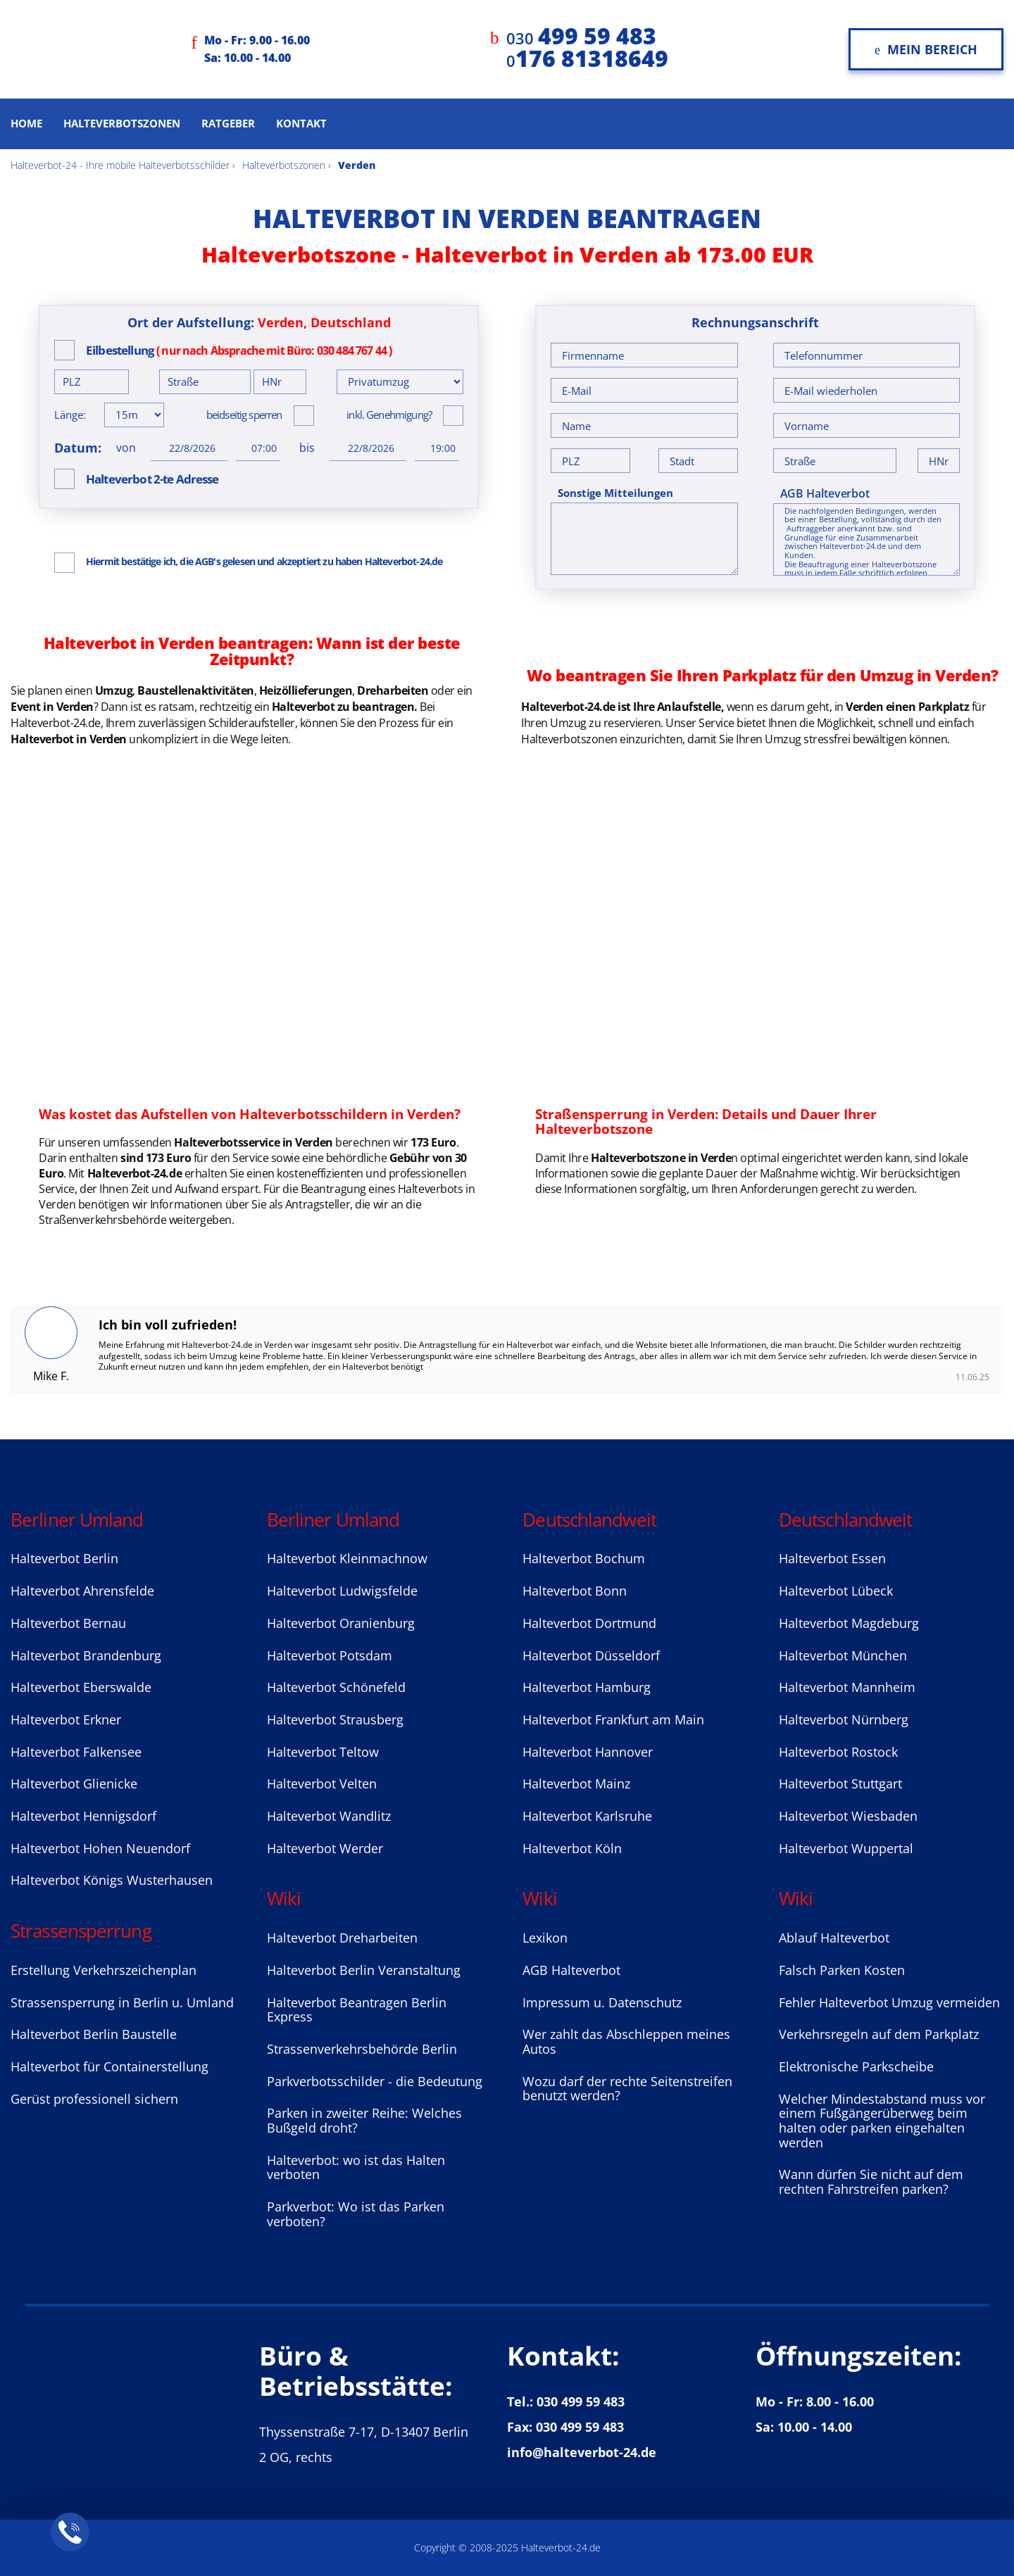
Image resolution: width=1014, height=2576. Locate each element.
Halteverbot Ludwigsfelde (342, 1590)
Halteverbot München (843, 1655)
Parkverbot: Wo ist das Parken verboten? (355, 2214)
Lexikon (545, 1937)
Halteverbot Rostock (838, 1751)
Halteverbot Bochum (583, 1558)
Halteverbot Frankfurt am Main (613, 1719)
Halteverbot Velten (322, 1783)
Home (26, 123)
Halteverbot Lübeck (836, 1590)
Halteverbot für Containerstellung (109, 2066)
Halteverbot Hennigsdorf (83, 1815)
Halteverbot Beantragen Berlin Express (356, 2010)
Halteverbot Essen (832, 1558)
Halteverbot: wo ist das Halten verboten (356, 2167)
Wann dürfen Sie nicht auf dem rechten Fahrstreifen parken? (871, 2181)
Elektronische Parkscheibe (856, 2066)
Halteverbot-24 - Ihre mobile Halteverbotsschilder (120, 165)
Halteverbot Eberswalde (81, 1687)
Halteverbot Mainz (576, 1783)
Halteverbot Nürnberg (843, 1719)
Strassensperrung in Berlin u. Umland (122, 2002)
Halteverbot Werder (325, 1848)
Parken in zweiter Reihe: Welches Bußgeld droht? (364, 2120)
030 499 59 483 (581, 2401)
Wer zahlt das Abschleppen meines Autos (626, 2041)
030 (581, 38)
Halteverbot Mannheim (847, 1687)
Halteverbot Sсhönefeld (336, 1687)
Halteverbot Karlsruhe (587, 1815)
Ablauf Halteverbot (834, 1937)
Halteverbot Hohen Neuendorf (100, 1848)
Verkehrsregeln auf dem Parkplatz (879, 2034)
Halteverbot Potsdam (329, 1655)
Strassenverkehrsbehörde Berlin (362, 2048)
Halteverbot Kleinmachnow (347, 1558)
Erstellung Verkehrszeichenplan (103, 1970)
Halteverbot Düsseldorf (591, 1655)
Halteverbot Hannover (587, 1751)
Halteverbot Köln (572, 1848)
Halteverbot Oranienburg (341, 1623)
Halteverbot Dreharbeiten (342, 1937)
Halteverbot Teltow (323, 1751)
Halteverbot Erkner (66, 1719)
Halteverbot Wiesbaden (848, 1815)
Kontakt (301, 123)
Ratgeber (228, 123)
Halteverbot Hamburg (586, 1687)
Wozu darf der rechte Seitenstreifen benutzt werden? (627, 2088)
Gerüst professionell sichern (94, 2098)
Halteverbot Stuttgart (840, 1783)
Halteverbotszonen (121, 123)
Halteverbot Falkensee (76, 1751)
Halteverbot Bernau (68, 1623)
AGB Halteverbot (825, 493)
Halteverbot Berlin (64, 1558)
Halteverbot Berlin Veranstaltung (364, 1970)
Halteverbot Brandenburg (86, 1655)
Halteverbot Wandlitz (329, 1815)
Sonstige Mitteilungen (615, 493)
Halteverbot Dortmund (589, 1623)
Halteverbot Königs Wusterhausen (112, 1879)
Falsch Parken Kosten (842, 1970)
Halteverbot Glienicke (74, 1783)
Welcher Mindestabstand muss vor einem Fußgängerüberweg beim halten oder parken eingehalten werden (882, 2120)
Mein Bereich (926, 49)
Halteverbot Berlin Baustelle (94, 2034)
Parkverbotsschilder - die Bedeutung (374, 2081)
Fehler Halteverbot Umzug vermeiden (889, 2002)
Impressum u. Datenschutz (602, 2002)
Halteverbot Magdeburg (849, 1623)
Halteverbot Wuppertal (846, 1848)
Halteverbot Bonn (574, 1590)
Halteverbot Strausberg (335, 1719)
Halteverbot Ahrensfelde (82, 1590)
